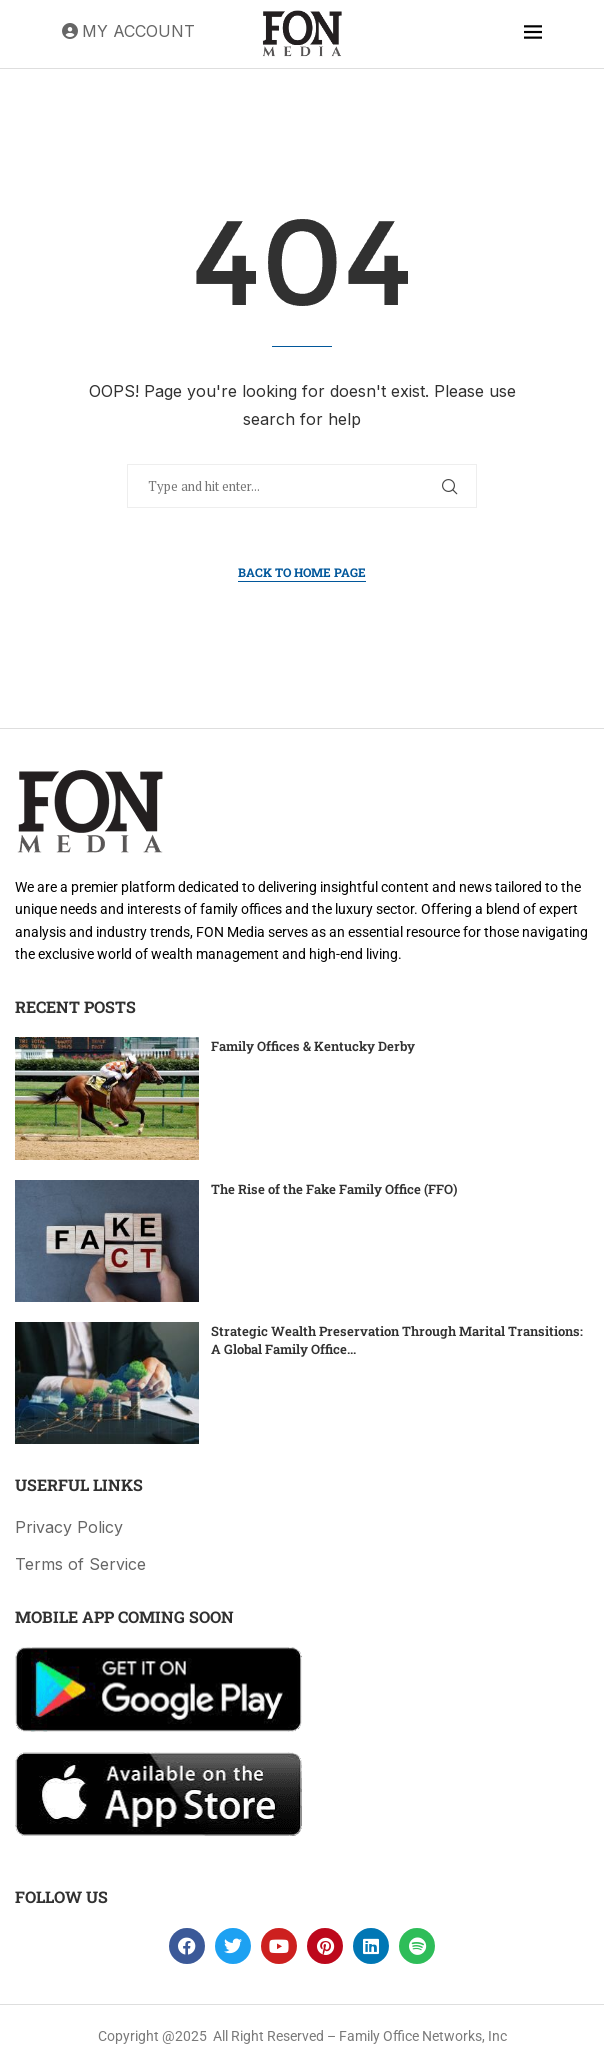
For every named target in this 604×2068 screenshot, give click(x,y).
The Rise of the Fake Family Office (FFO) (334, 1189)
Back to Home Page (302, 572)
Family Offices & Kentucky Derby (313, 1046)
